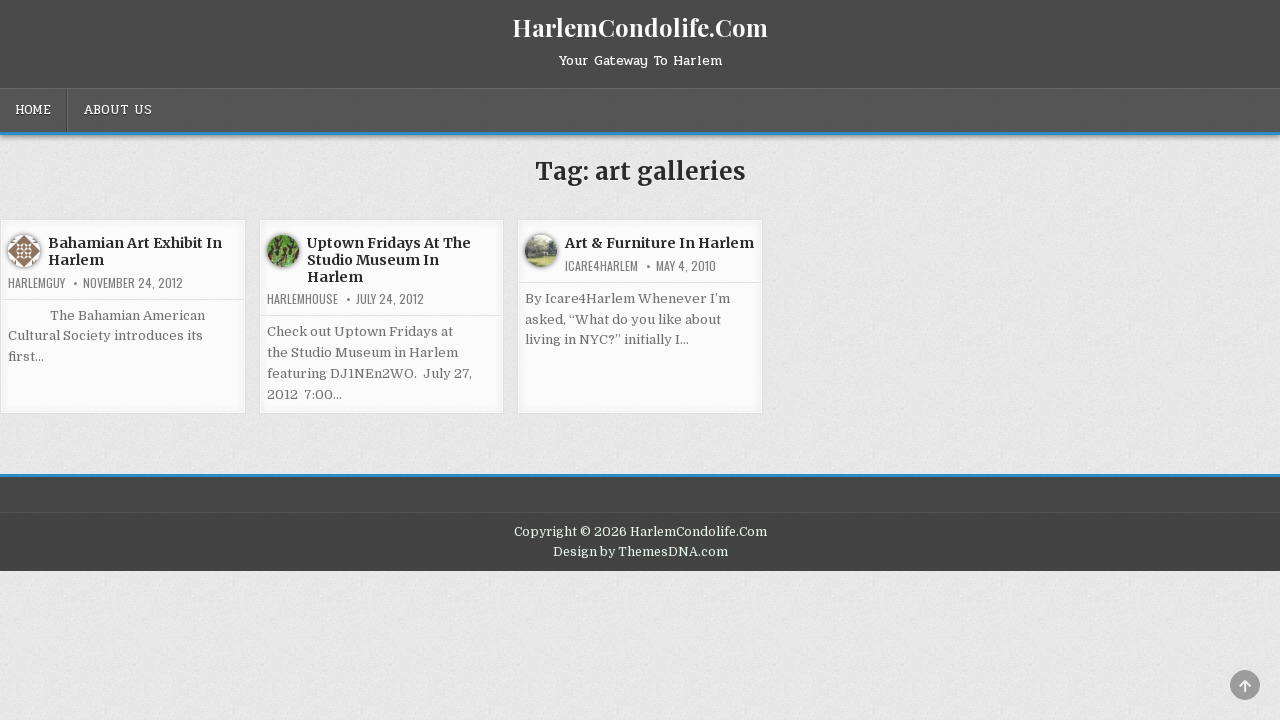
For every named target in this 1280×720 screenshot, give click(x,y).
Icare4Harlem (601, 266)
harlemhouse (302, 299)
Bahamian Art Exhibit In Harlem (135, 251)
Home (33, 110)
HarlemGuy (36, 283)
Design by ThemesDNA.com (640, 552)
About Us (117, 110)
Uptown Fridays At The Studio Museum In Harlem (389, 260)
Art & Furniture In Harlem (659, 243)
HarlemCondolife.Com (640, 27)
